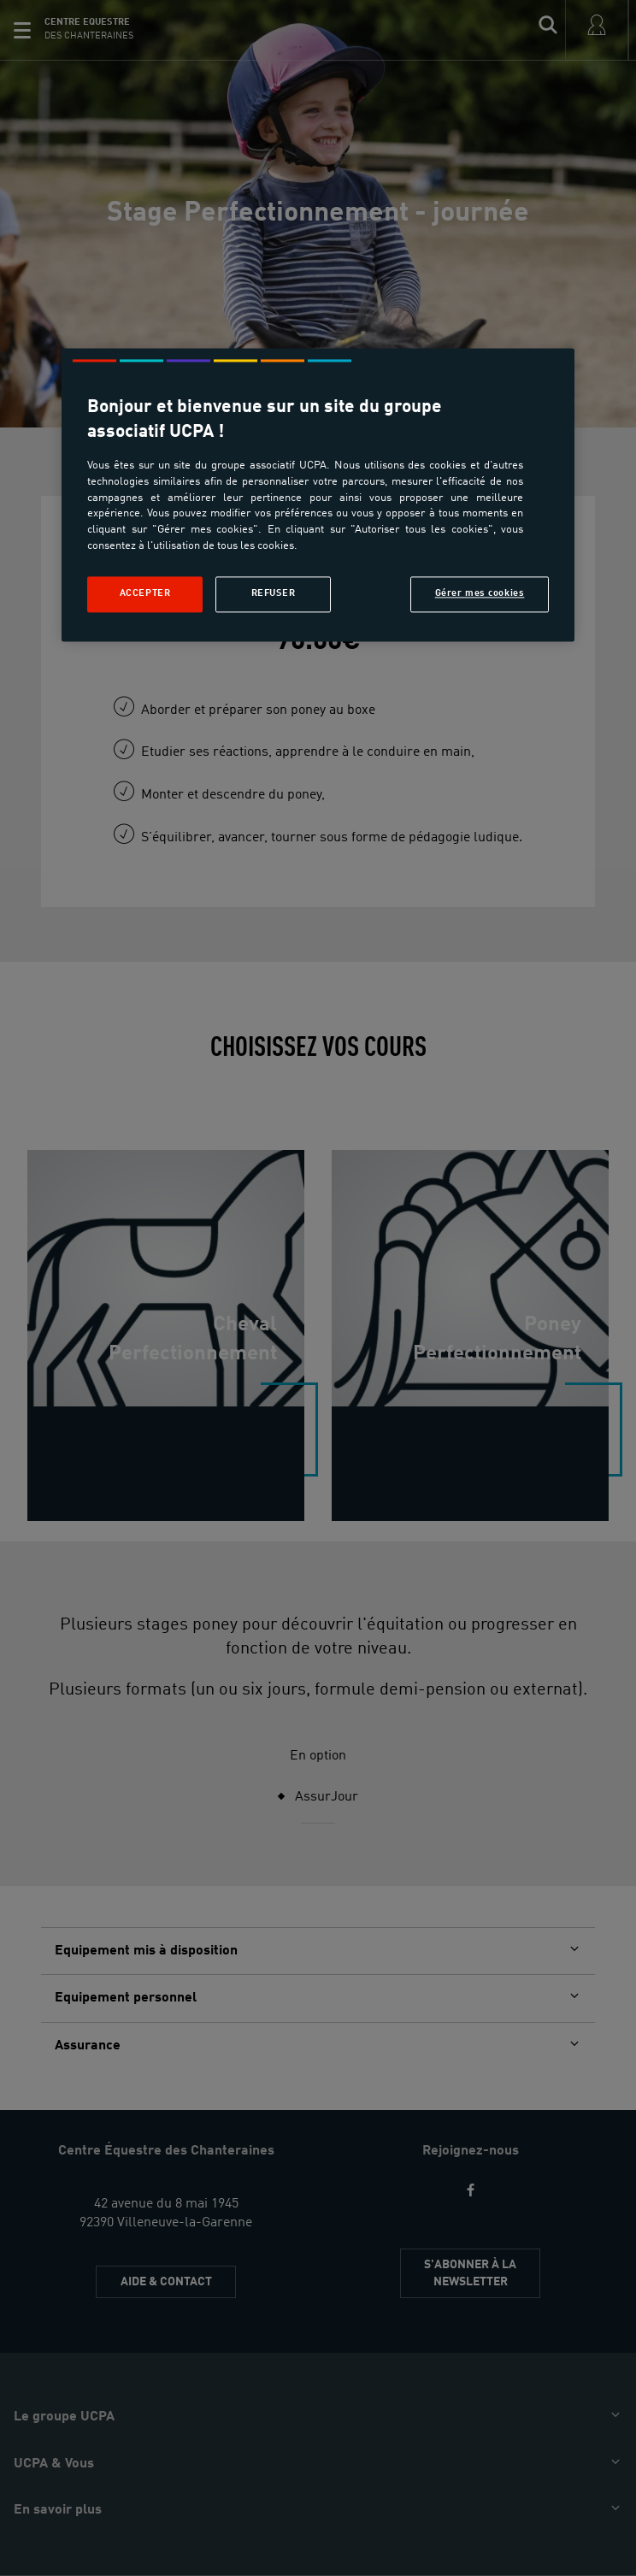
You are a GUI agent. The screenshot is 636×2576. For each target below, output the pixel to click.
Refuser (273, 593)
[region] (318, 494)
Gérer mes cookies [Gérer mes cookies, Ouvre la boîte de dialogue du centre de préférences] (480, 593)
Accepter (145, 593)
